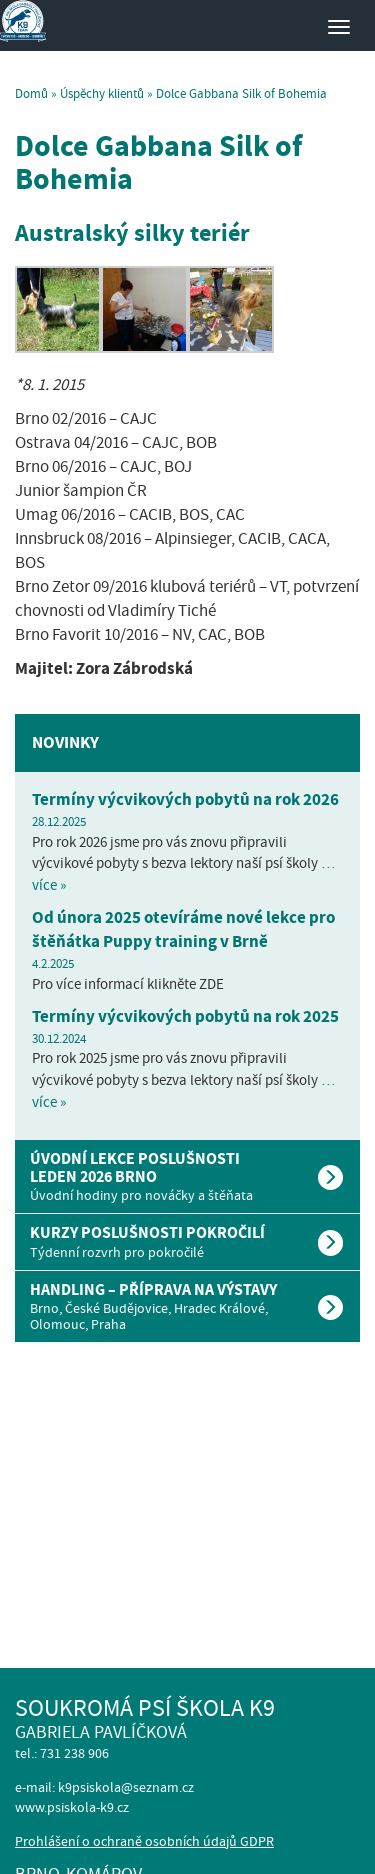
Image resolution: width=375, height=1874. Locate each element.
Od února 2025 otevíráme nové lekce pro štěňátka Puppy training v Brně (183, 929)
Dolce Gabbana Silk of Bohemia (158, 162)
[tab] (187, 1176)
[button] (187, 1176)
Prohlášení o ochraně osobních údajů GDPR (144, 1841)
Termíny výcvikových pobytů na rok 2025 (185, 1016)
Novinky (65, 742)
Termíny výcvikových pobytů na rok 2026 (185, 799)
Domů (31, 93)
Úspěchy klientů (102, 93)
